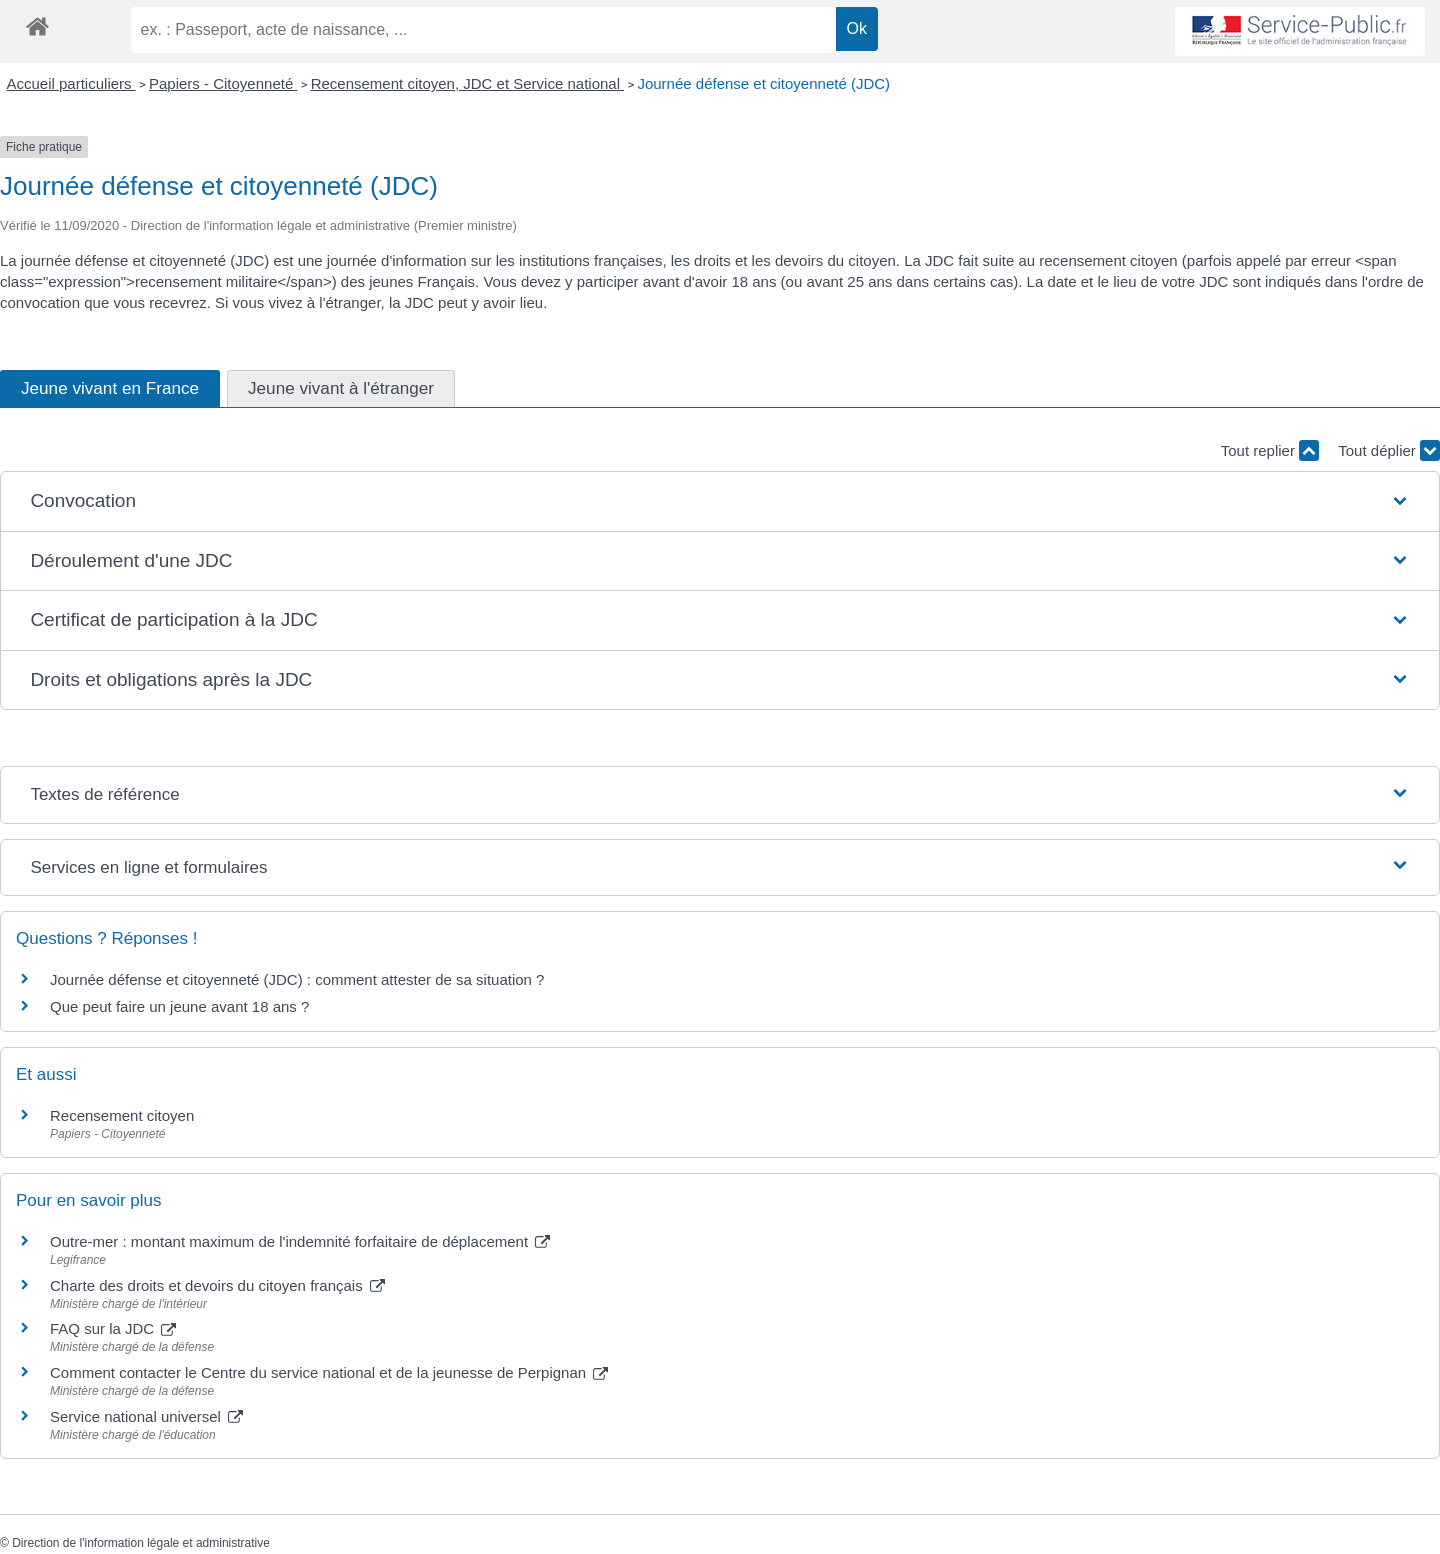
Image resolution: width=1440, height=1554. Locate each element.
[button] (719, 501)
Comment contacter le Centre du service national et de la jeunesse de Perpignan (329, 1372)
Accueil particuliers (71, 83)
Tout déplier (1389, 450)
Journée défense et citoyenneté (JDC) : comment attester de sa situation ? (297, 979)
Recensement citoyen (122, 1115)
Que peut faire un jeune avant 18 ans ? (179, 1006)
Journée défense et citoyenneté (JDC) (763, 83)
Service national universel (146, 1416)
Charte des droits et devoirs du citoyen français (217, 1285)
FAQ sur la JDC (113, 1328)
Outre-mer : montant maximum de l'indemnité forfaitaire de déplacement (300, 1241)
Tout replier (1270, 450)
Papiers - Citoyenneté (223, 83)
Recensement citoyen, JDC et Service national (467, 83)
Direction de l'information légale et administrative (141, 1543)
